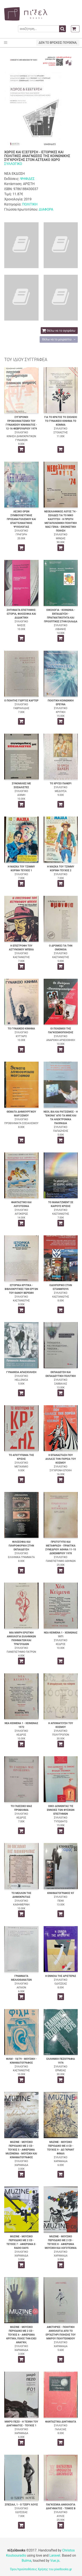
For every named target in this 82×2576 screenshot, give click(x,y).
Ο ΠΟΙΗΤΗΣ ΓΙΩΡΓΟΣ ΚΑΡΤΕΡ (21, 700)
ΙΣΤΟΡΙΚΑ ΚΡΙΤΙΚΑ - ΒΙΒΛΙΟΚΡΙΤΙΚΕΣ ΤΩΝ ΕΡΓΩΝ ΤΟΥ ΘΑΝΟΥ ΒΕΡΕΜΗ (21, 1289)
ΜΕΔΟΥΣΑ (61, 791)
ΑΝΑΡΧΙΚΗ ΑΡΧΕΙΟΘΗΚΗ (60, 1040)
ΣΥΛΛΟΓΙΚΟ (13, 164)
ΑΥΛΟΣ (61, 2516)
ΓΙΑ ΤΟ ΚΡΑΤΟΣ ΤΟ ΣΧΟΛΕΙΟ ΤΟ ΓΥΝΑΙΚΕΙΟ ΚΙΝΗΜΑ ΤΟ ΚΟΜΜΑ (60, 421)
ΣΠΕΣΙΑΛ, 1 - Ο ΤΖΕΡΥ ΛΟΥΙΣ (21, 2504)
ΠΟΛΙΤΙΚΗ (29, 204)
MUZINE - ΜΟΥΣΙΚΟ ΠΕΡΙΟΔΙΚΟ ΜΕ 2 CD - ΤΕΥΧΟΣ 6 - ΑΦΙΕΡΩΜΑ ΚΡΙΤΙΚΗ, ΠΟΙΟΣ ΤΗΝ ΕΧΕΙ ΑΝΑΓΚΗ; (21, 2335)
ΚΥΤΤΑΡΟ (21, 1036)
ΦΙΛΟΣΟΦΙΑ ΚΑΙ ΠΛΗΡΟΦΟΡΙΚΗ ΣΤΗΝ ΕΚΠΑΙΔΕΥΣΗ (21, 1545)
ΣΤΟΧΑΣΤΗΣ (61, 432)
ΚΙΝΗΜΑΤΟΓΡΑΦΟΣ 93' (60, 1893)
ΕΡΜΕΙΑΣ (60, 2070)
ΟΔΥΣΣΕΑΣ (60, 1983)
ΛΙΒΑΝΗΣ (60, 629)
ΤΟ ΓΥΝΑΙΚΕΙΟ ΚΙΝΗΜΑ (21, 1028)
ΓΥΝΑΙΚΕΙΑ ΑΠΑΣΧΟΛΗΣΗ (21, 1372)
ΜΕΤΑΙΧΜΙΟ (21, 1466)
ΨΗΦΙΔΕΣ (27, 179)
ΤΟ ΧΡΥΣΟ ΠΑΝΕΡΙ (60, 783)
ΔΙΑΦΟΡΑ (46, 209)
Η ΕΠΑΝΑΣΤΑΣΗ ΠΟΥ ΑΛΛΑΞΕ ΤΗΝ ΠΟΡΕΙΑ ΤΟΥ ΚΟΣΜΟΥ (60, 1459)
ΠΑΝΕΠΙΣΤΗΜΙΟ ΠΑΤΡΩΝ (21, 1651)
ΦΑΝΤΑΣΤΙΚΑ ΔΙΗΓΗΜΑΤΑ (60, 2421)
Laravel (54, 2555)
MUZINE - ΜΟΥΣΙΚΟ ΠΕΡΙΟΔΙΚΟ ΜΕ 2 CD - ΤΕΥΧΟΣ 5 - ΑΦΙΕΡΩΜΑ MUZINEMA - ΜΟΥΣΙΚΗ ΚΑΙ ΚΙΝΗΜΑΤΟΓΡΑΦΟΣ (21, 2150)
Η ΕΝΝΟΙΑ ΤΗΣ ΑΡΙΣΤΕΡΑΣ (60, 1976)
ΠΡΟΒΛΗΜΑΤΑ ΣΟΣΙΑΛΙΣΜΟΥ (21, 1123)
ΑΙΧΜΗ (21, 795)
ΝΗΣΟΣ (21, 625)
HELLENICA (21, 1379)
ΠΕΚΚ (60, 1900)
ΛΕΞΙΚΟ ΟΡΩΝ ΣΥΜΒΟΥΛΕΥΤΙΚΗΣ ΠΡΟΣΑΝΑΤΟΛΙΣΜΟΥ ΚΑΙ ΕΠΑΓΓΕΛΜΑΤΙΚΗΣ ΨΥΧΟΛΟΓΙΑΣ (21, 519)
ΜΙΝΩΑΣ (60, 538)
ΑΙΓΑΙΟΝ (21, 1987)
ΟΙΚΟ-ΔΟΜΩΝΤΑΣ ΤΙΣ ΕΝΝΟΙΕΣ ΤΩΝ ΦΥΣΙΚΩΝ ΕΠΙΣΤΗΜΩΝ (60, 1810)
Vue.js (55, 2561)
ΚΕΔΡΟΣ (60, 1644)
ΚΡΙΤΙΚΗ (60, 712)
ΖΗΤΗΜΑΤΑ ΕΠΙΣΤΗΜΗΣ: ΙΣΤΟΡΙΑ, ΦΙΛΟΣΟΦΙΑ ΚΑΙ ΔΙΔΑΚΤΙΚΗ (21, 614)
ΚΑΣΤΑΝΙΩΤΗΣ (21, 957)
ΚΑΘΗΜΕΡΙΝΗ (21, 1904)
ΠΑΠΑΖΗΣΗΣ (60, 1130)
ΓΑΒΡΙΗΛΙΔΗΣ (21, 708)
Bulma (26, 2561)
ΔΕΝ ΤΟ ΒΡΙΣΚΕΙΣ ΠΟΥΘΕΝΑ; (58, 42)
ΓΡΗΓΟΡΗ (21, 534)
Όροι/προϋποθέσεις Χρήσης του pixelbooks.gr (41, 2569)
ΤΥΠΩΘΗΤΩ (60, 1821)
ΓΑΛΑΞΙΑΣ (60, 2429)
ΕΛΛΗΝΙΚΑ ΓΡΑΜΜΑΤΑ (21, 1557)
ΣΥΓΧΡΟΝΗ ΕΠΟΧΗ (61, 1470)
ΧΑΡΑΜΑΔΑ (21, 2165)
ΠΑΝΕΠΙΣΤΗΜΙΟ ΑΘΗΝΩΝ (61, 1561)
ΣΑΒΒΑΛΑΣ (60, 1383)
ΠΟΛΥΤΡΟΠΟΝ (60, 1734)
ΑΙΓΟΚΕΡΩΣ (21, 1213)
